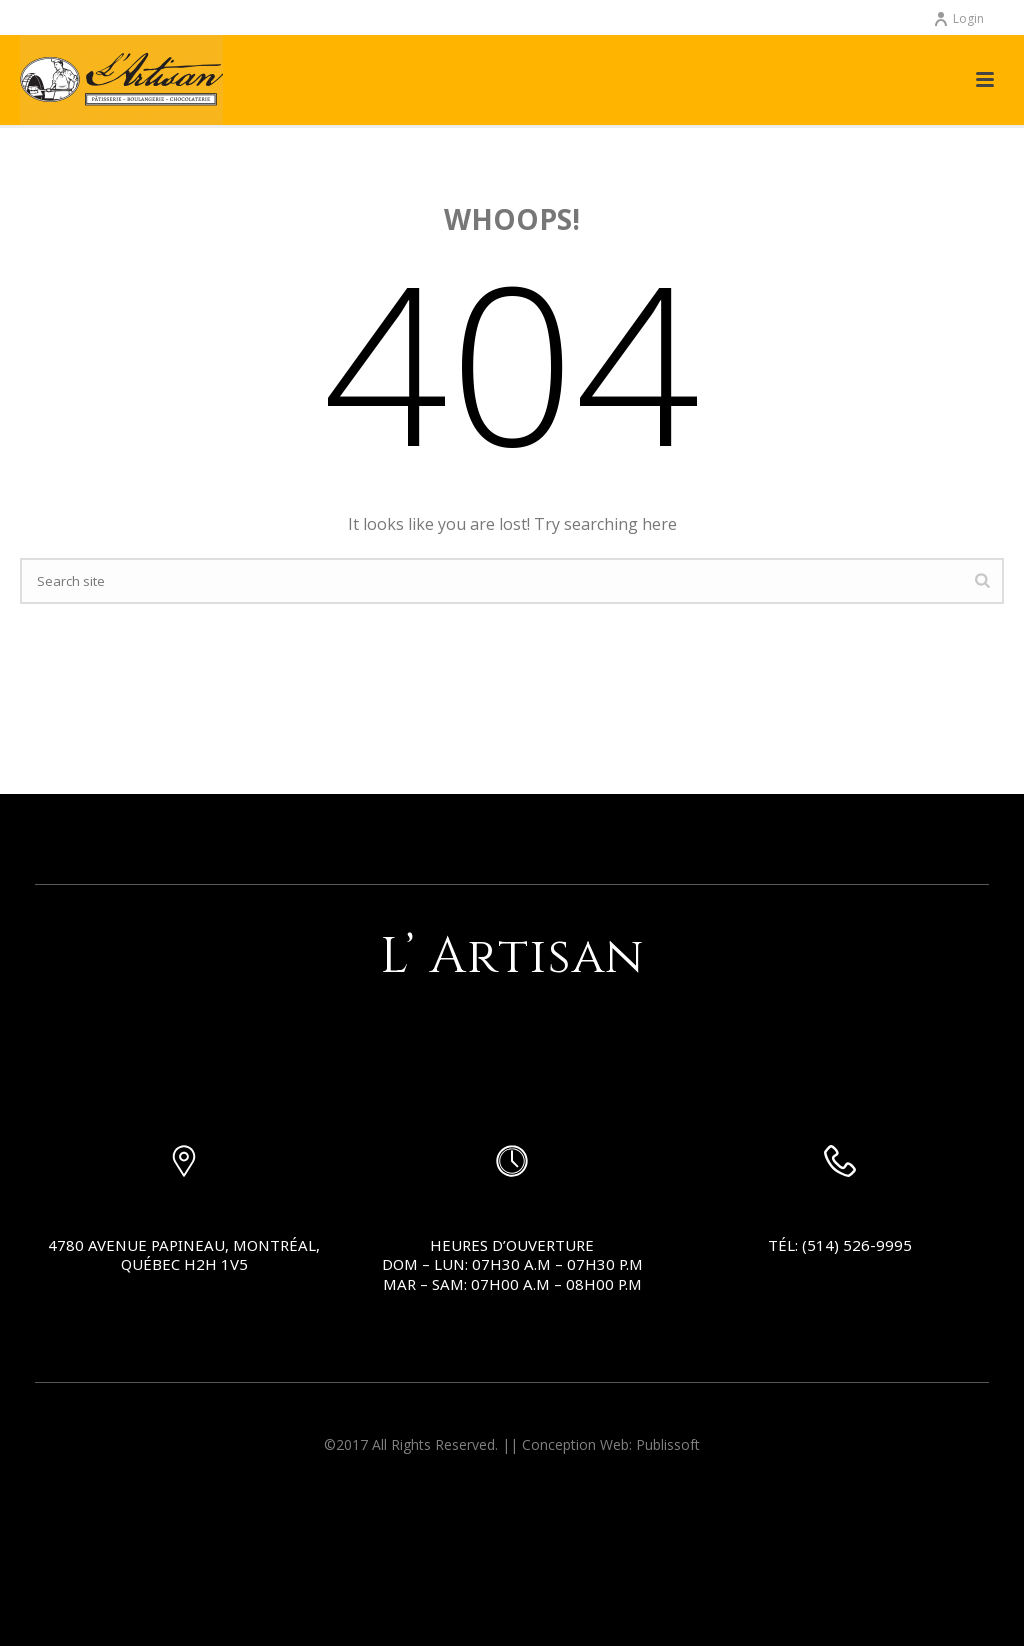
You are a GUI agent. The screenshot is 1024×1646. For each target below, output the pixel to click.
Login (958, 18)
